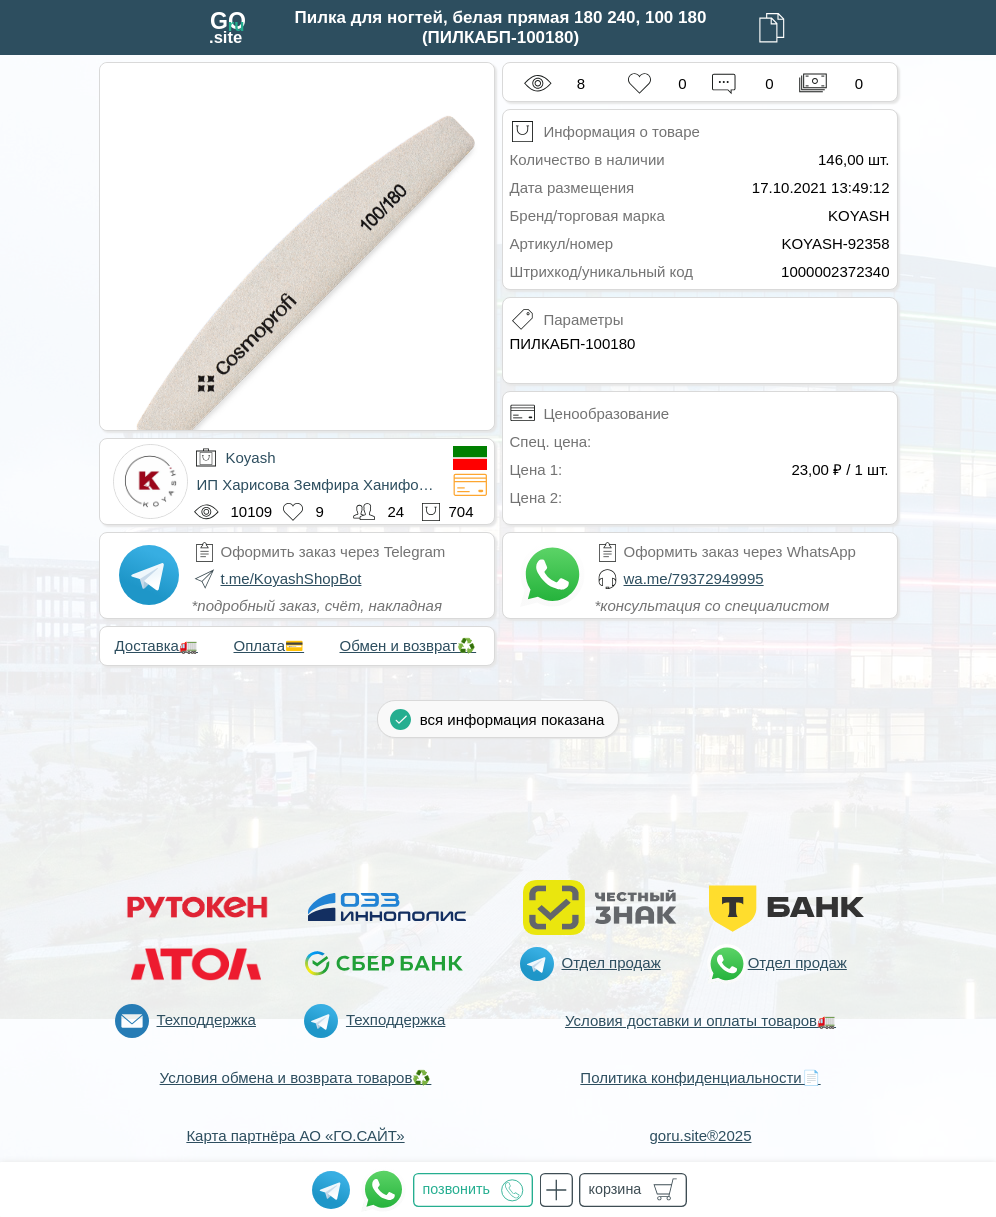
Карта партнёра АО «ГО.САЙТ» (295, 1135)
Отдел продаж (611, 962)
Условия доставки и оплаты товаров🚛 (700, 1020)
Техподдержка (206, 1019)
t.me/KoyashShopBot (291, 578)
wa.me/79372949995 (694, 578)
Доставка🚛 (156, 645)
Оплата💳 (269, 645)
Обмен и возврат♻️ (408, 645)
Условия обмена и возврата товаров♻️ (296, 1077)
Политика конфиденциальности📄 (700, 1077)
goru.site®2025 (701, 1135)
